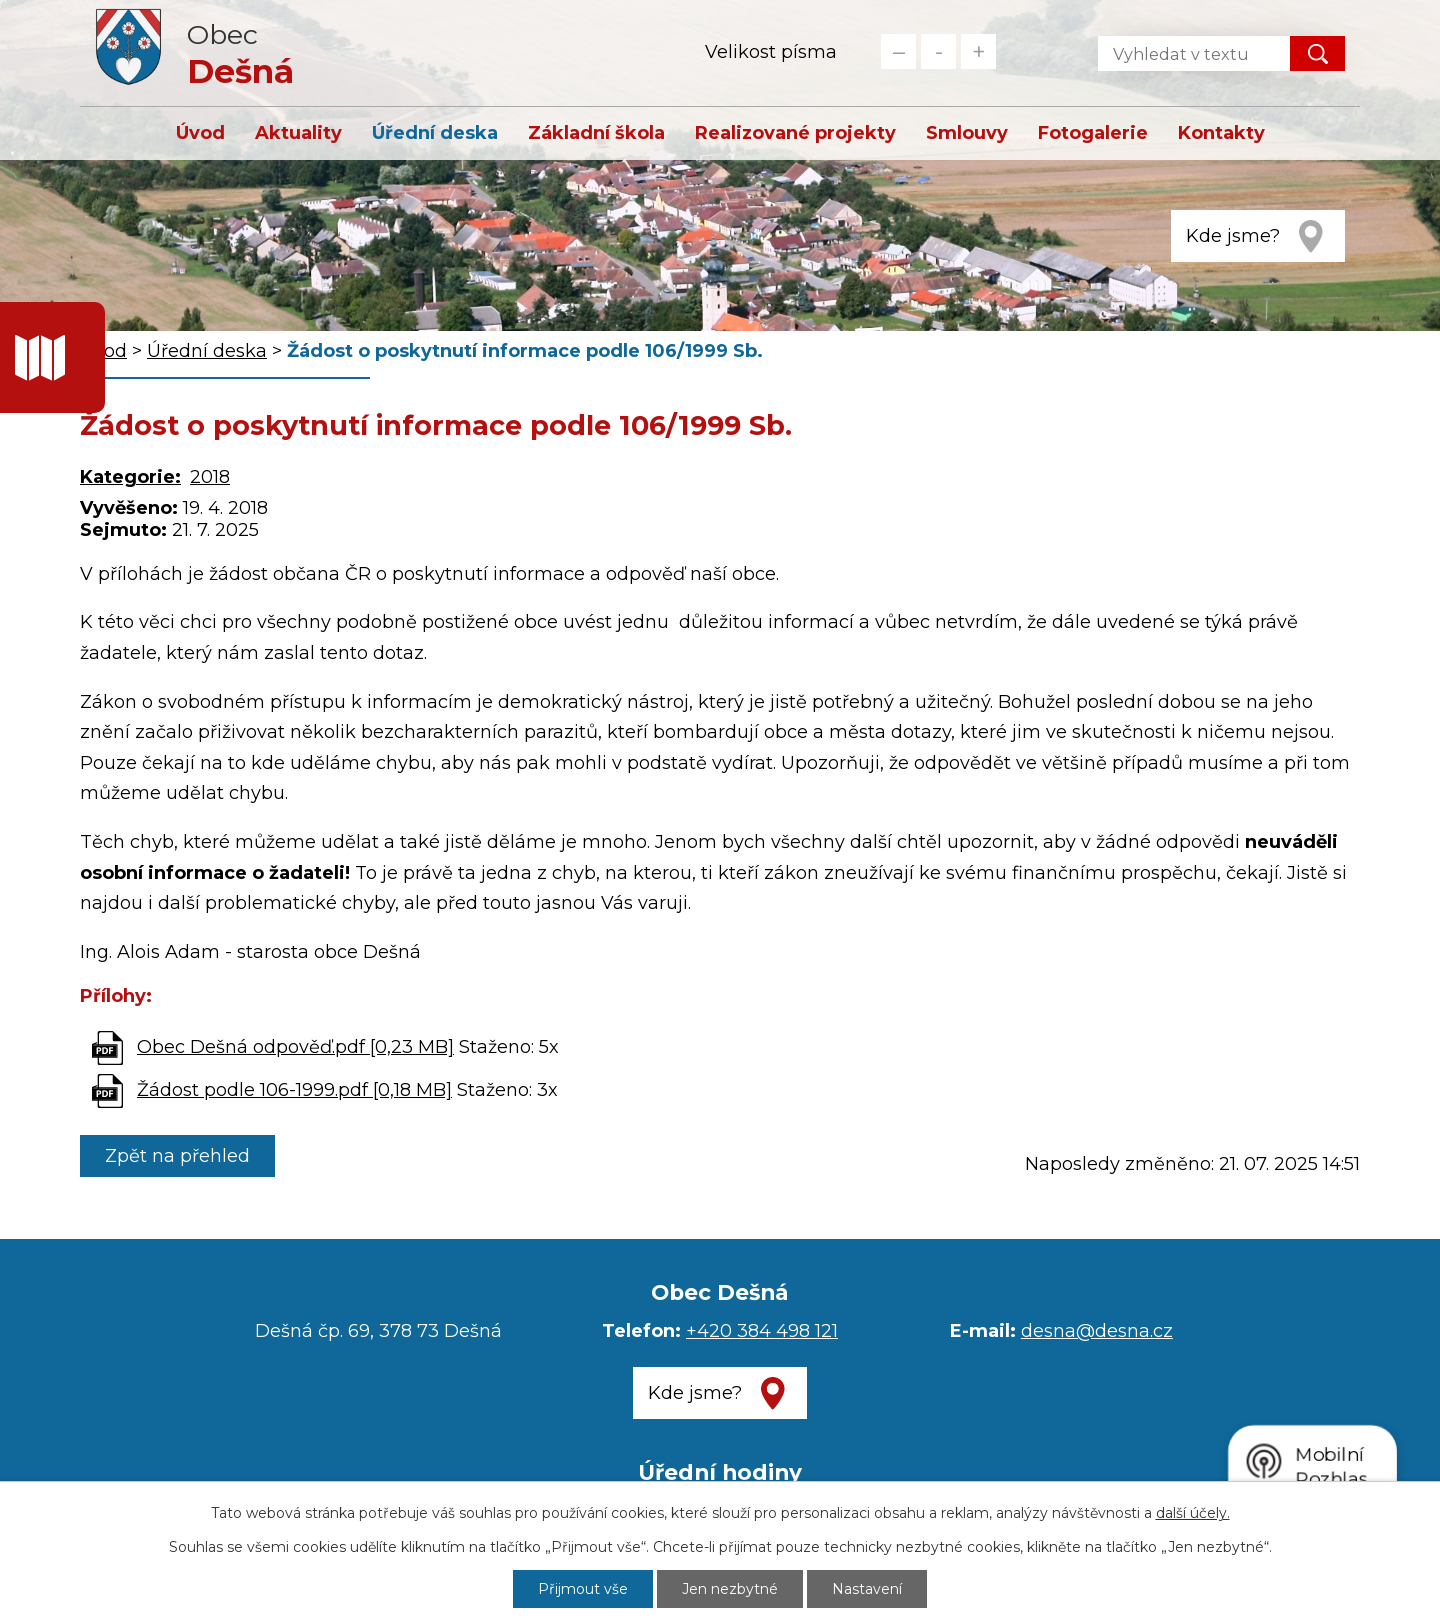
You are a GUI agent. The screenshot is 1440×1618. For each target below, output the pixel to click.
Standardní (938, 51)
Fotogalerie (1093, 133)
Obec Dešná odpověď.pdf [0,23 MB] (295, 1047)
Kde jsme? (1233, 236)
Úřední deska (435, 133)
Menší (898, 51)
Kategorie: (130, 477)
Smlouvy (967, 133)
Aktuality (298, 133)
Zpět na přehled (177, 1156)
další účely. (1193, 1513)
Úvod (200, 133)
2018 (210, 477)
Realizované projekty (795, 133)
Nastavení (867, 1589)
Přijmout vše (583, 1589)
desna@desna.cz (1097, 1331)
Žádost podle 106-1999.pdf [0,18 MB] (294, 1090)
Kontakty (1221, 133)
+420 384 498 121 (762, 1331)
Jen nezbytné (730, 1589)
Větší (978, 51)
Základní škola (596, 133)
